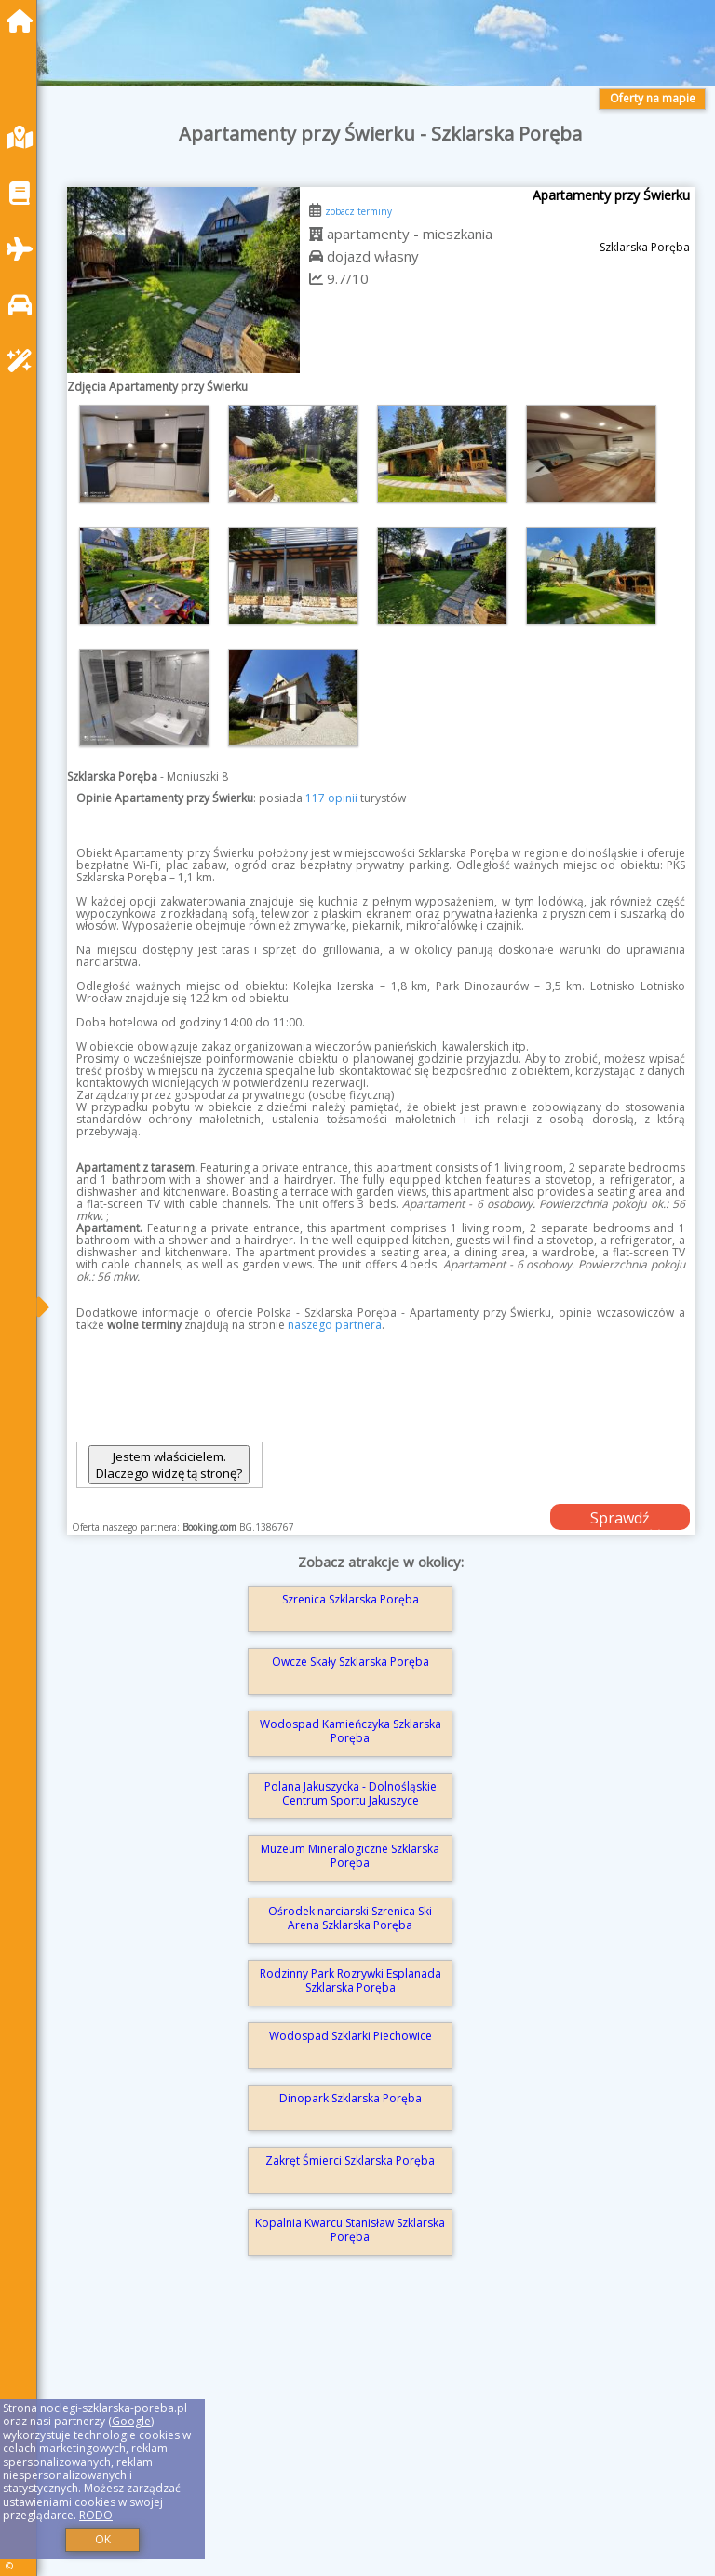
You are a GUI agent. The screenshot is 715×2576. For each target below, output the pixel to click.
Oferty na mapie (652, 98)
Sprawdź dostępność (620, 1519)
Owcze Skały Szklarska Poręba (350, 1662)
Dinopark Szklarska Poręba (350, 2098)
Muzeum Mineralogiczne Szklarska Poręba (350, 1855)
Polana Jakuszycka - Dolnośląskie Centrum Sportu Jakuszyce (350, 1792)
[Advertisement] (381, 2440)
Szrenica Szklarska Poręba (350, 1599)
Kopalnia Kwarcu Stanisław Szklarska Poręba (350, 2229)
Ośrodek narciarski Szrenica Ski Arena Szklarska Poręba (350, 1917)
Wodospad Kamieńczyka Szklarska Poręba (350, 1730)
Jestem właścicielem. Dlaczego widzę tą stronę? (169, 1465)
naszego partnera (335, 1325)
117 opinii (331, 798)
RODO (96, 2515)
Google (131, 2421)
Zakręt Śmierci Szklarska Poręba (350, 2160)
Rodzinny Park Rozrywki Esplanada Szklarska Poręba (350, 1980)
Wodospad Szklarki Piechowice (350, 2036)
